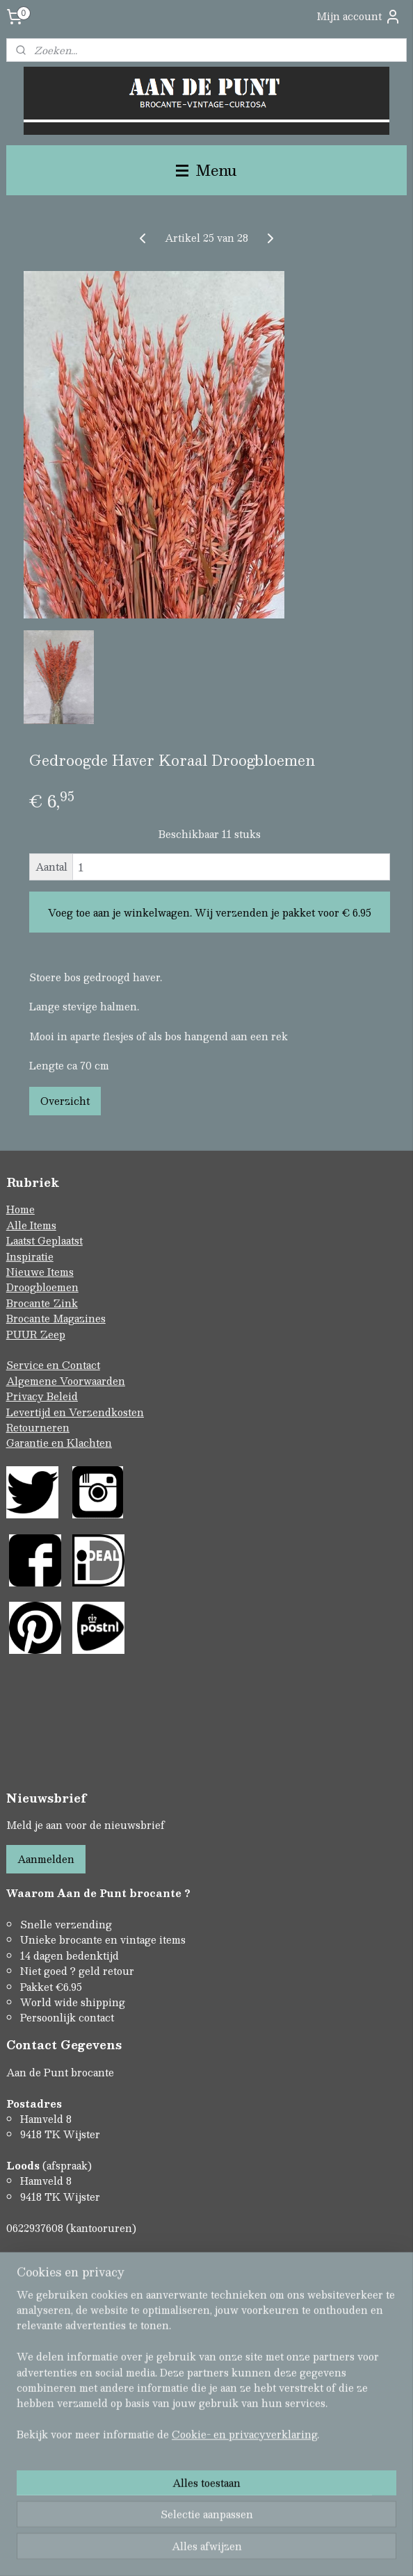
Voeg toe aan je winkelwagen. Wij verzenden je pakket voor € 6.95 (209, 912)
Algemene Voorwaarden (65, 1380)
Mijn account (358, 16)
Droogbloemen (42, 1287)
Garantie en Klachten (59, 1442)
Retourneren (38, 1427)
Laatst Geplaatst (44, 1240)
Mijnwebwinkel (353, 2550)
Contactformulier (49, 2258)
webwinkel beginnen (230, 2550)
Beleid (62, 1396)
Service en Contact (53, 1364)
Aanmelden (45, 1859)
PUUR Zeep (35, 1334)
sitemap (150, 2550)
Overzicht (65, 1100)
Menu (206, 170)
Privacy (26, 1396)
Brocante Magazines (56, 1318)
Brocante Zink (42, 1303)
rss (177, 2550)
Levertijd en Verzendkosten (75, 1412)
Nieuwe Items (40, 1271)
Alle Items (31, 1225)
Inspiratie (30, 1256)
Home (20, 1209)
